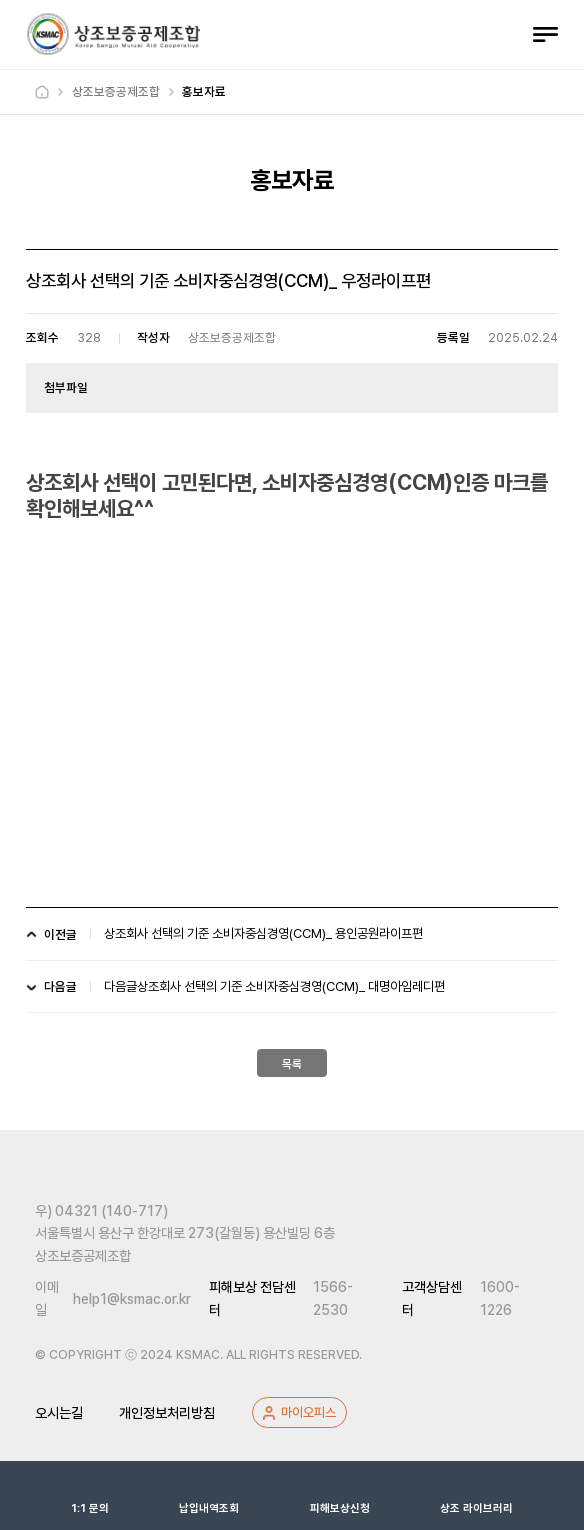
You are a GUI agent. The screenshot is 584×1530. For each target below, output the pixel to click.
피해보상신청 (340, 1495)
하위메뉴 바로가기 (3, 0)
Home (42, 92)
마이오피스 (308, 1412)
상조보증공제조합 (113, 34)
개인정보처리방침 (167, 1413)
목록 (292, 1064)
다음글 (120, 986)
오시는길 (59, 1413)
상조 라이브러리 (476, 1495)
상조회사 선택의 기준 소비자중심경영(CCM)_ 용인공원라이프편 (263, 933)
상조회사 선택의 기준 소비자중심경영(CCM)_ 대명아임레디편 (291, 986)
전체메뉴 (545, 34)
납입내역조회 (209, 1495)
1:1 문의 (90, 1495)
